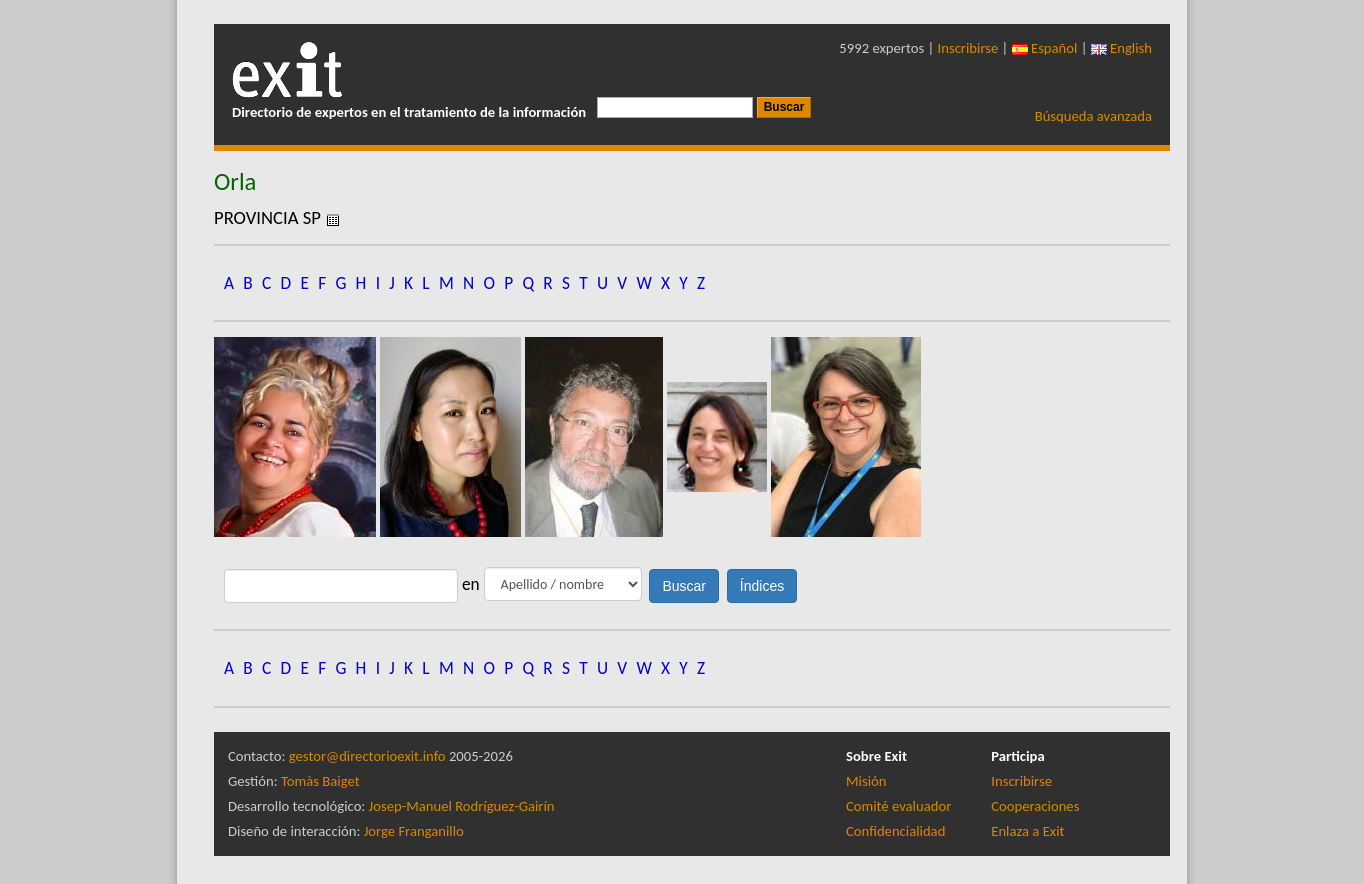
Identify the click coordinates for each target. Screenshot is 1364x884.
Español (1045, 48)
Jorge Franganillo (414, 831)
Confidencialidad (895, 831)
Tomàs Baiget (320, 781)
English (1121, 48)
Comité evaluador (898, 806)
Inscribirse (968, 48)
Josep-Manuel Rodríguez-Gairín (462, 806)
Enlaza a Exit (1027, 831)
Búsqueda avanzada (1093, 116)
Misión (866, 781)
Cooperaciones (1035, 806)
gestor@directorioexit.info (367, 756)
